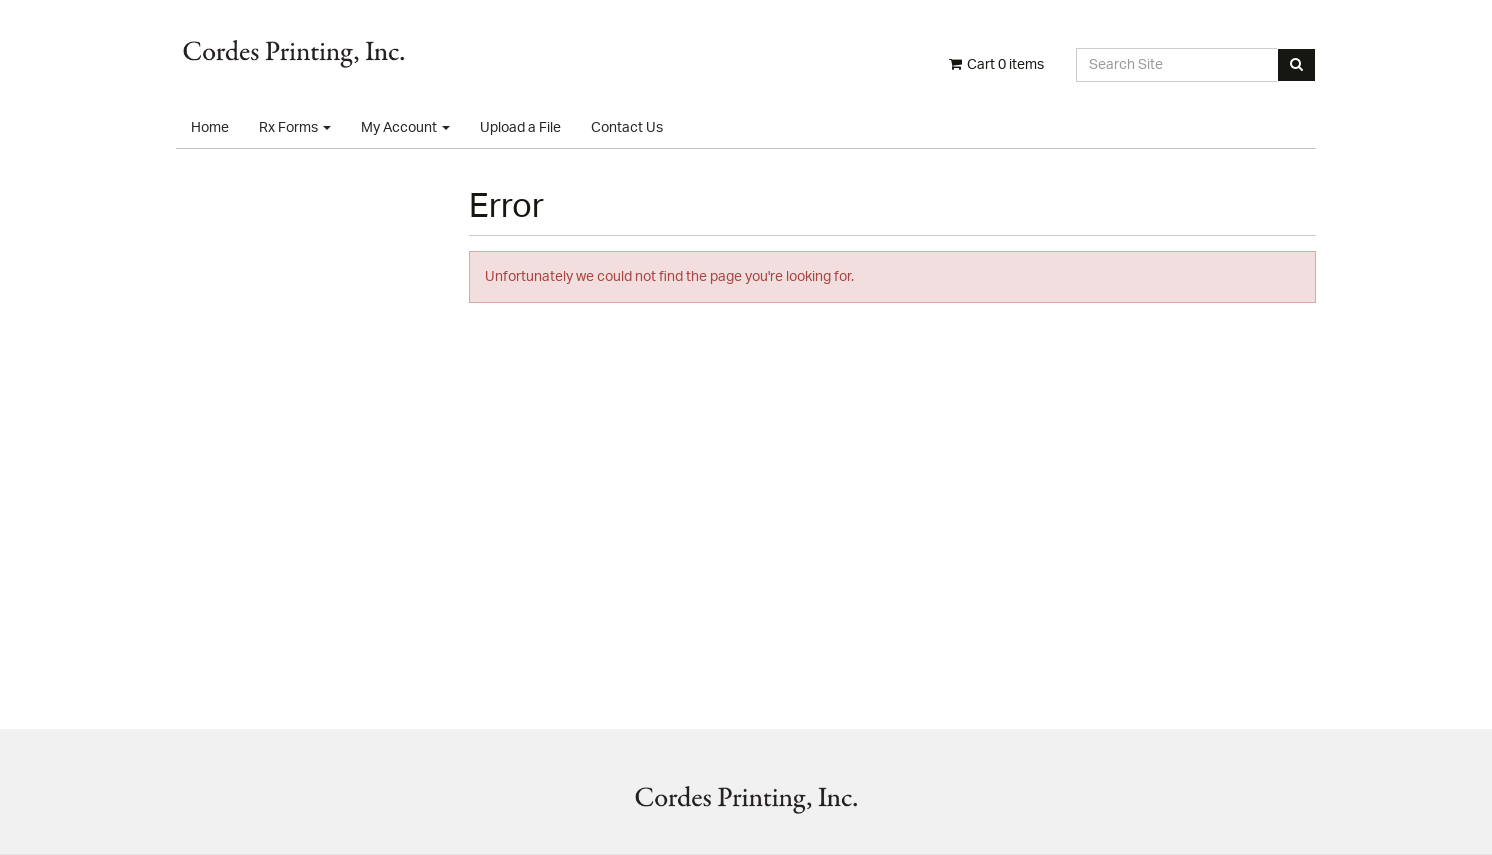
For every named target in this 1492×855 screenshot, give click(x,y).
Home (210, 128)
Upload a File (520, 128)
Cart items (995, 64)
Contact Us (627, 128)
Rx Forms (295, 128)
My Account (405, 128)
